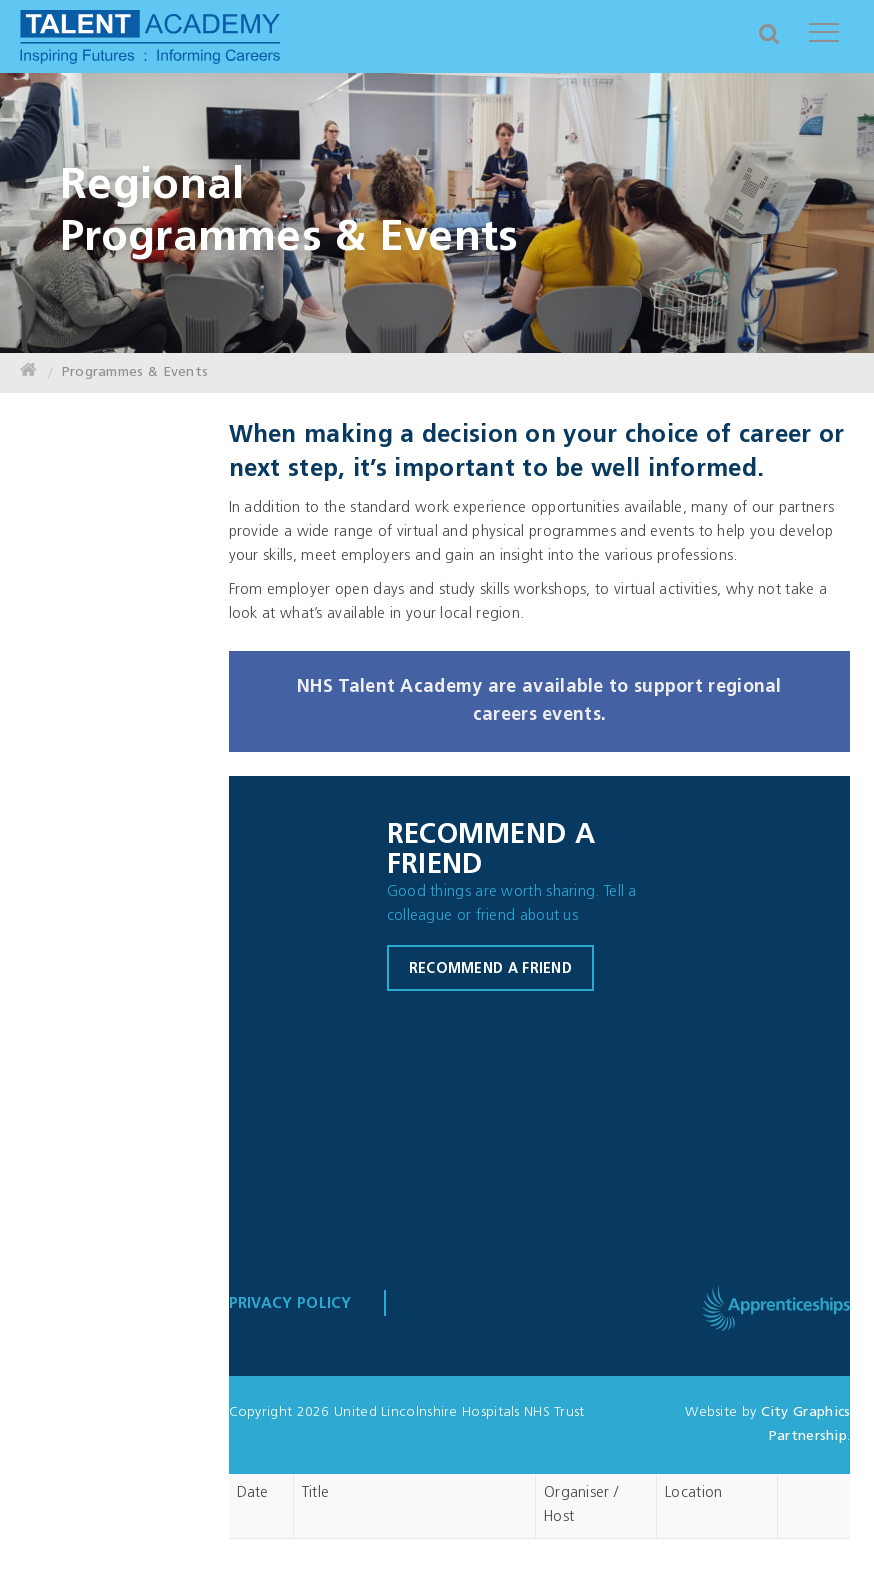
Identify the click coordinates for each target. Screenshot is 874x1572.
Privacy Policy (290, 1304)
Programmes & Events (135, 372)
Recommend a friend (490, 969)
